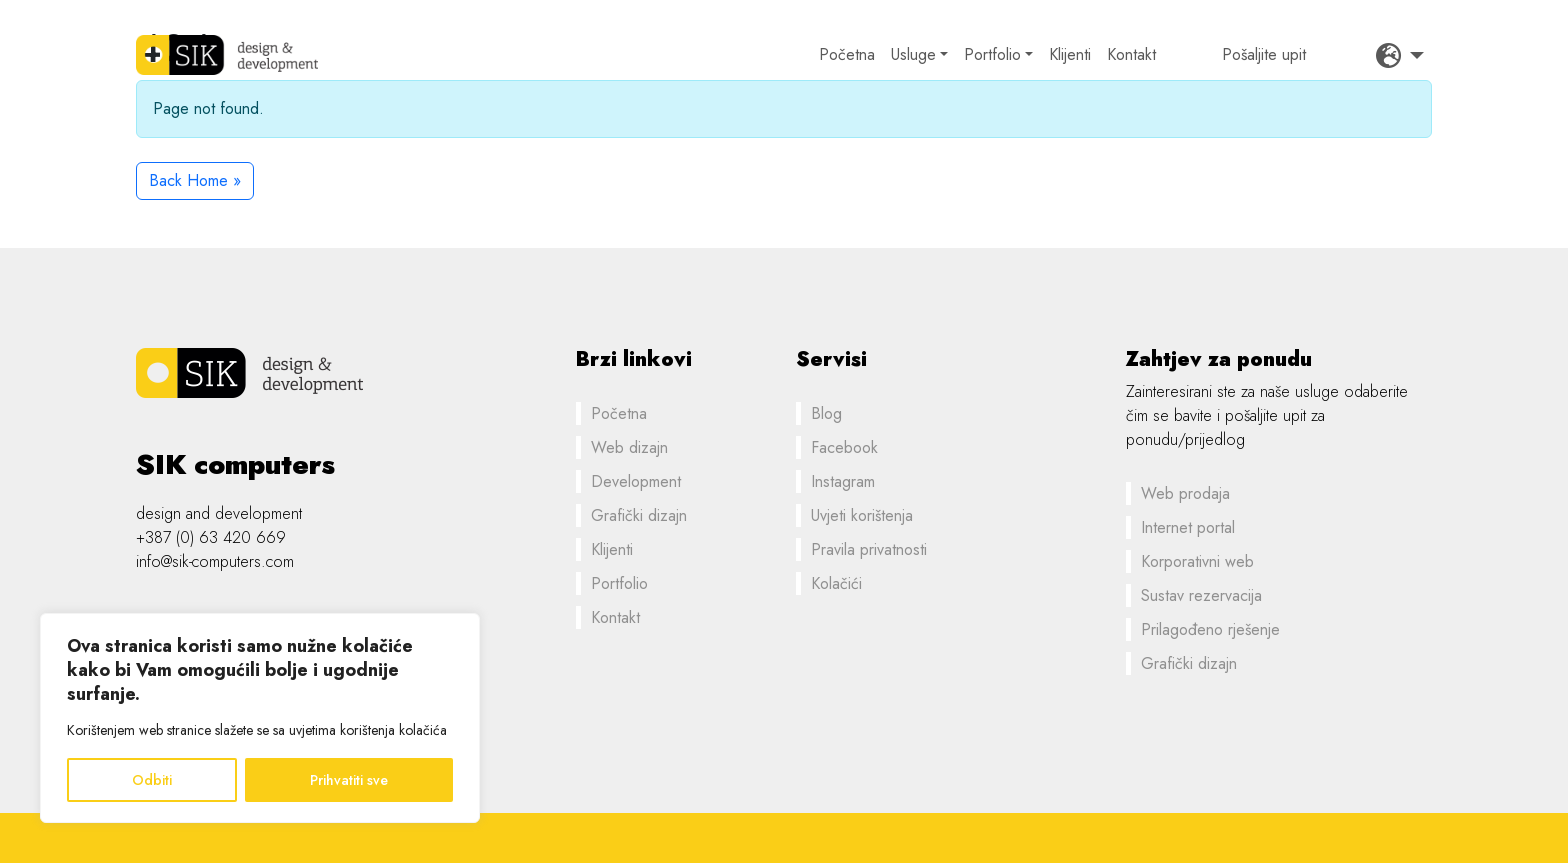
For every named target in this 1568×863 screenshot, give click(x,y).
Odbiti (152, 780)
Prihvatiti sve (349, 780)
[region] (260, 718)
